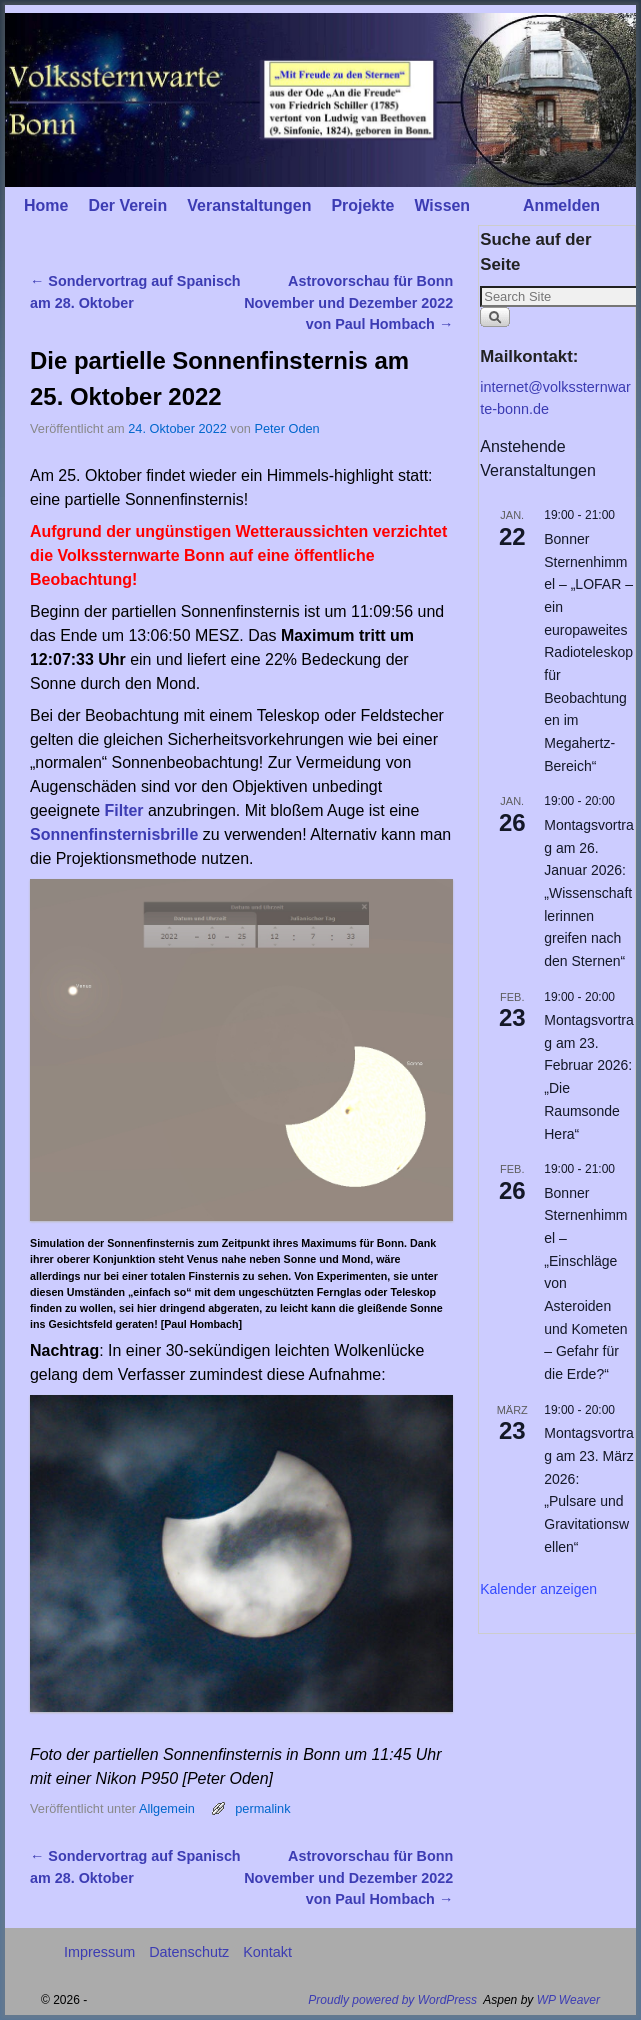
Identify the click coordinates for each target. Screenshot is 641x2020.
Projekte (362, 205)
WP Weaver (568, 2000)
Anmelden (561, 205)
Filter (124, 810)
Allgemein (167, 1808)
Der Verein (127, 205)
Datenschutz (189, 1952)
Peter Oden (286, 428)
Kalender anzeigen (538, 1589)
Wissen (442, 205)
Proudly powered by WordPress (392, 2000)
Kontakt (267, 1952)
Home (46, 205)
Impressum (99, 1952)
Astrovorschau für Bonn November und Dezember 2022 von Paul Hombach (348, 302)
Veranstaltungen (249, 205)
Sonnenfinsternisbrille (114, 834)
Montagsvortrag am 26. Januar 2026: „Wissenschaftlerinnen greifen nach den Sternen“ (588, 893)
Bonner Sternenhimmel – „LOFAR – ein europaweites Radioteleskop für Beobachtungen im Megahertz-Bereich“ (588, 652)
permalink (262, 1808)
